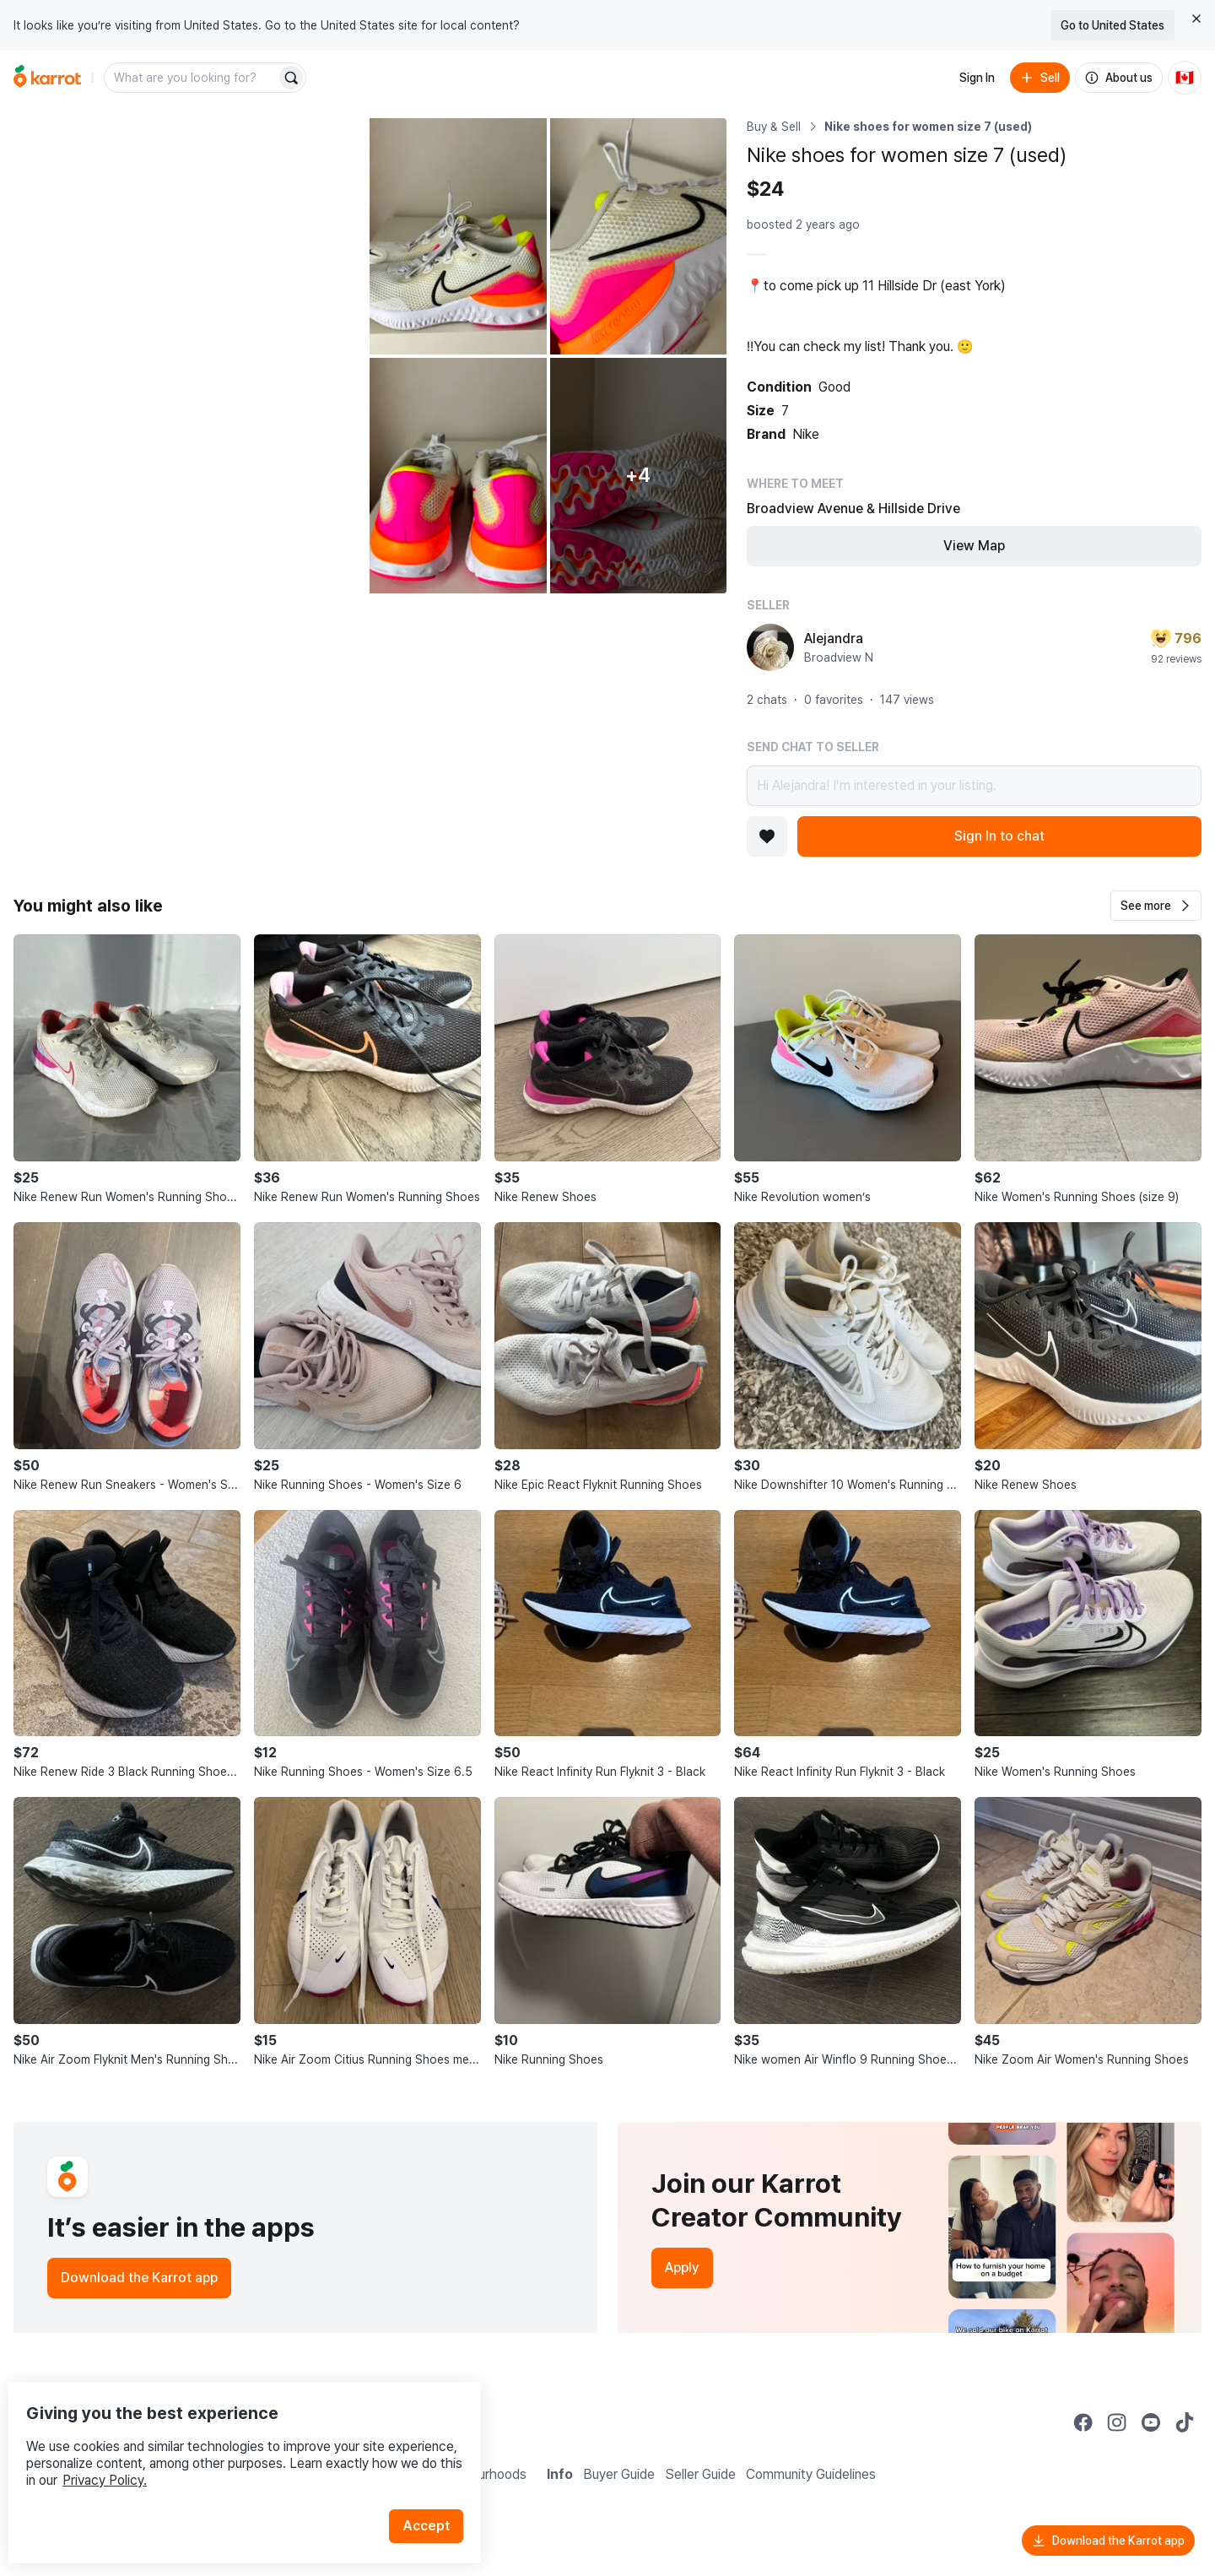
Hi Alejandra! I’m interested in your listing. (974, 786)
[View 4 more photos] (638, 476)
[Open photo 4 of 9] (458, 476)
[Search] (291, 77)
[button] (1156, 905)
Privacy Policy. (226, 2446)
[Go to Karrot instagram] (1117, 2422)
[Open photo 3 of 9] (638, 236)
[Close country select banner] (1196, 18)
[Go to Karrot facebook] (1083, 2422)
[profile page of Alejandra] (770, 647)
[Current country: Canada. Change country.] (1185, 78)
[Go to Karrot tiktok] (1184, 2422)
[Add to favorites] (767, 836)
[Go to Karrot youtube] (1151, 2422)
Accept (435, 2491)
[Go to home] (47, 77)
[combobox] (191, 77)
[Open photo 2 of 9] (458, 236)
